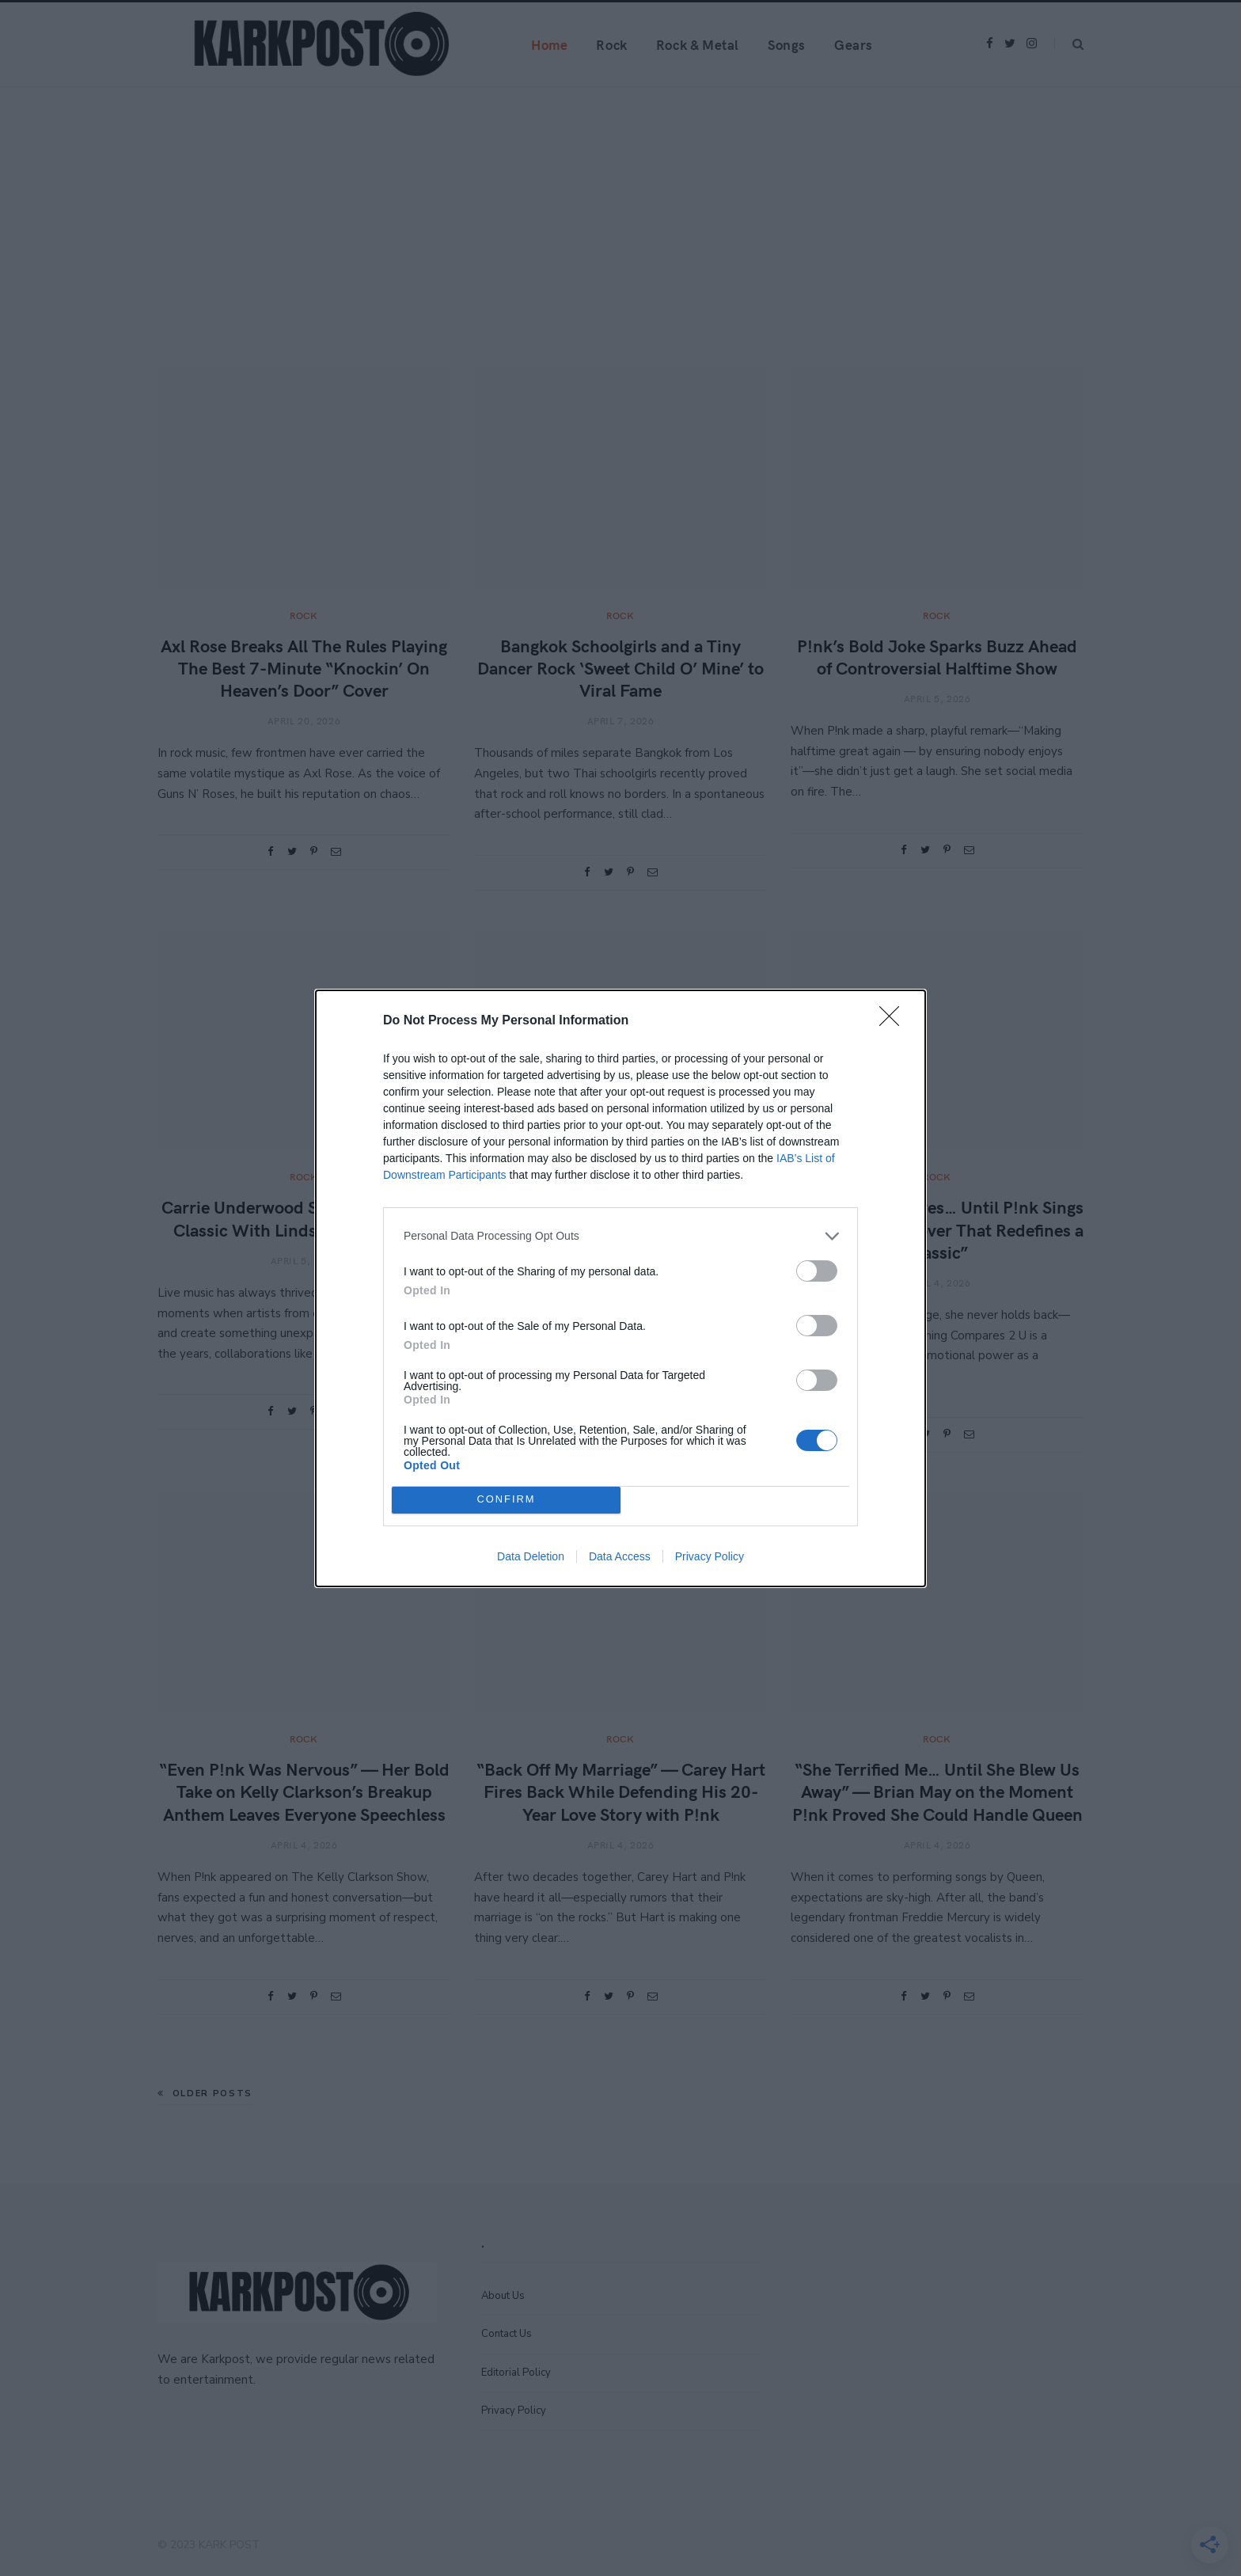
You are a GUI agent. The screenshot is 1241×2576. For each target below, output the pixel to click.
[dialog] (620, 1288)
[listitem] (620, 1236)
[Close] (894, 1021)
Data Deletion (530, 1556)
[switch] (816, 1271)
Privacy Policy (709, 1556)
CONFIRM (506, 1500)
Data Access (620, 1556)
